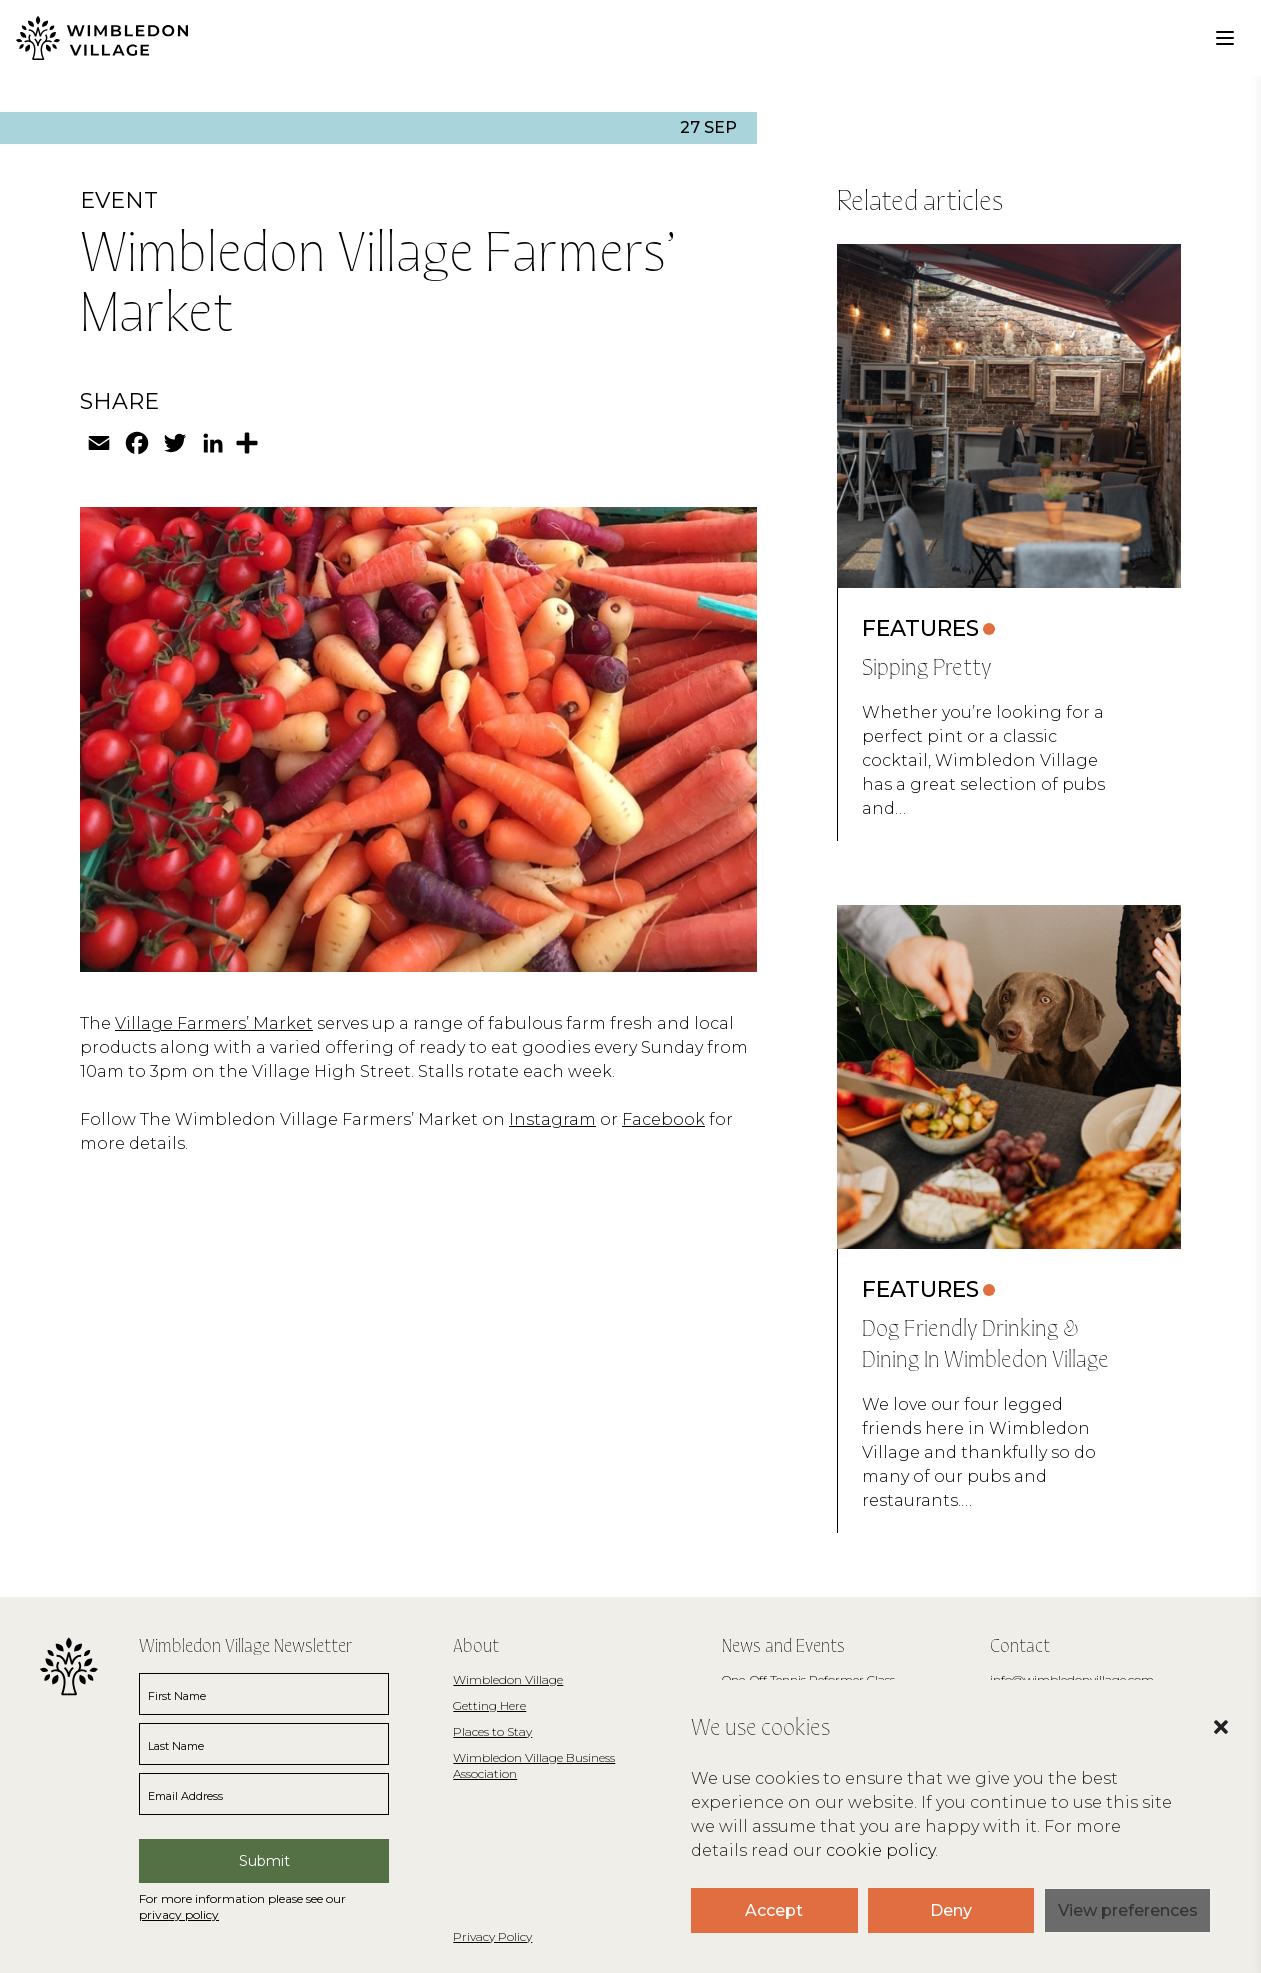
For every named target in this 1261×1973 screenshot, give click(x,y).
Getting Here (489, 1705)
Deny (951, 1910)
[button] (1201, 1757)
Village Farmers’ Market (214, 1023)
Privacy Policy (492, 1936)
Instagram (552, 1119)
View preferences (1128, 1910)
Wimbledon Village (508, 1679)
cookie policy (880, 1850)
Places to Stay (492, 1731)
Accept (774, 1910)
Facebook (663, 1119)
